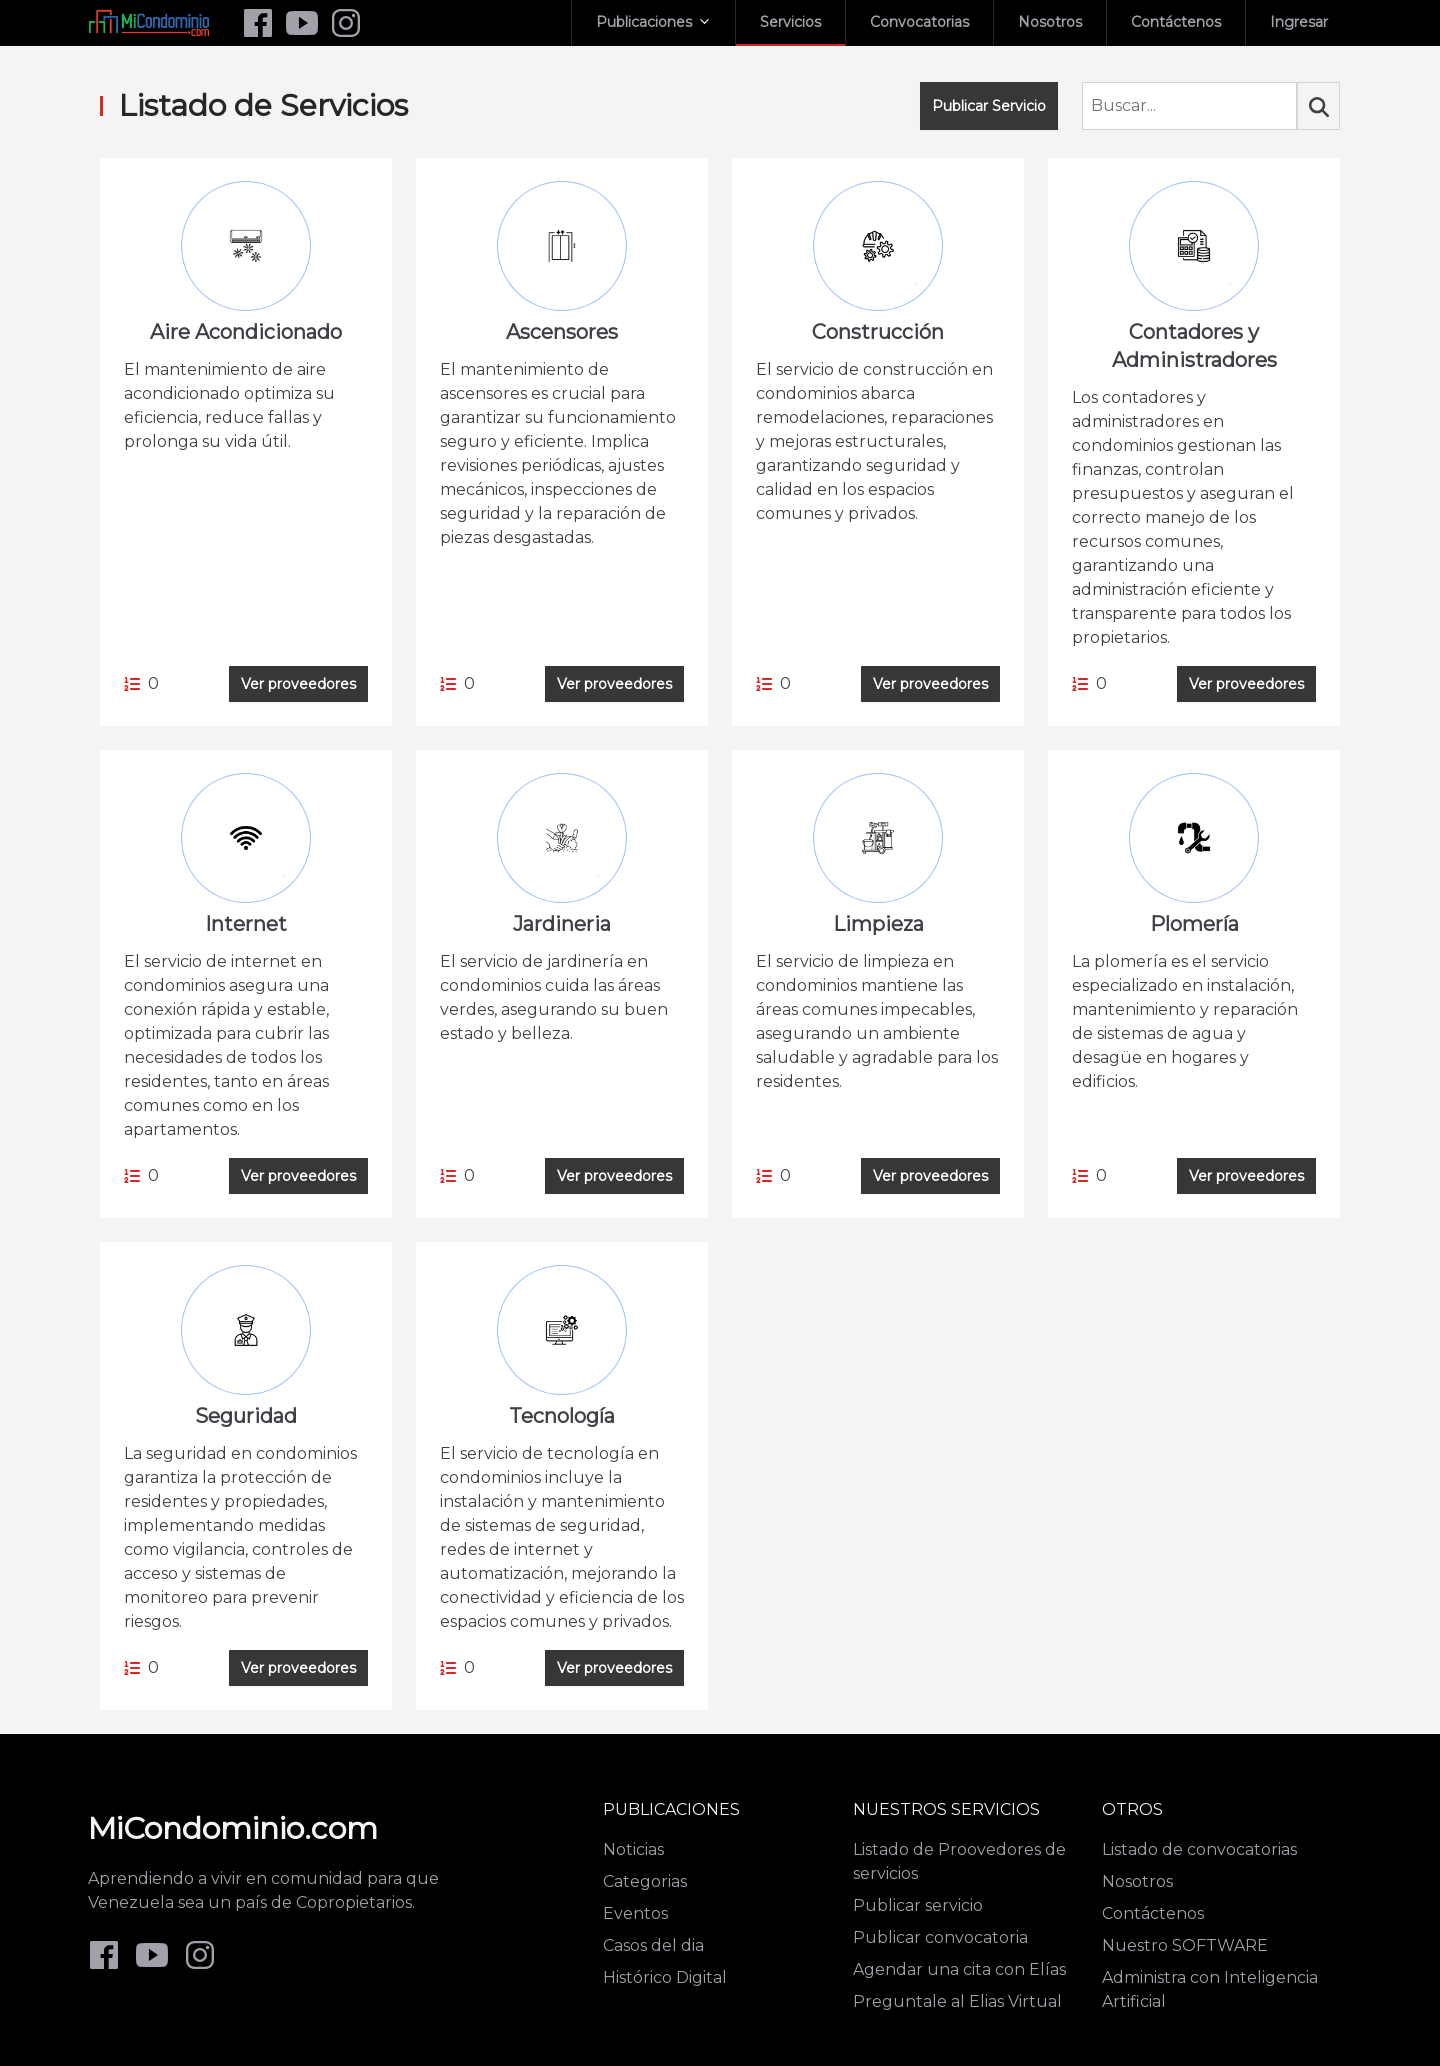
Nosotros (1050, 22)
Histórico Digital (665, 1977)
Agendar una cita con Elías (959, 1969)
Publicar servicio (918, 1905)
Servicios (790, 22)
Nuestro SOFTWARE (1185, 1945)
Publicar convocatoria (940, 1937)
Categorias (645, 1881)
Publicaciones (644, 22)
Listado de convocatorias (1199, 1849)
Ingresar (1299, 22)
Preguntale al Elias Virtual (957, 2001)
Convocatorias (919, 22)
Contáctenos (1176, 22)
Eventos (635, 1913)
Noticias (633, 1849)
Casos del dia (653, 1945)
